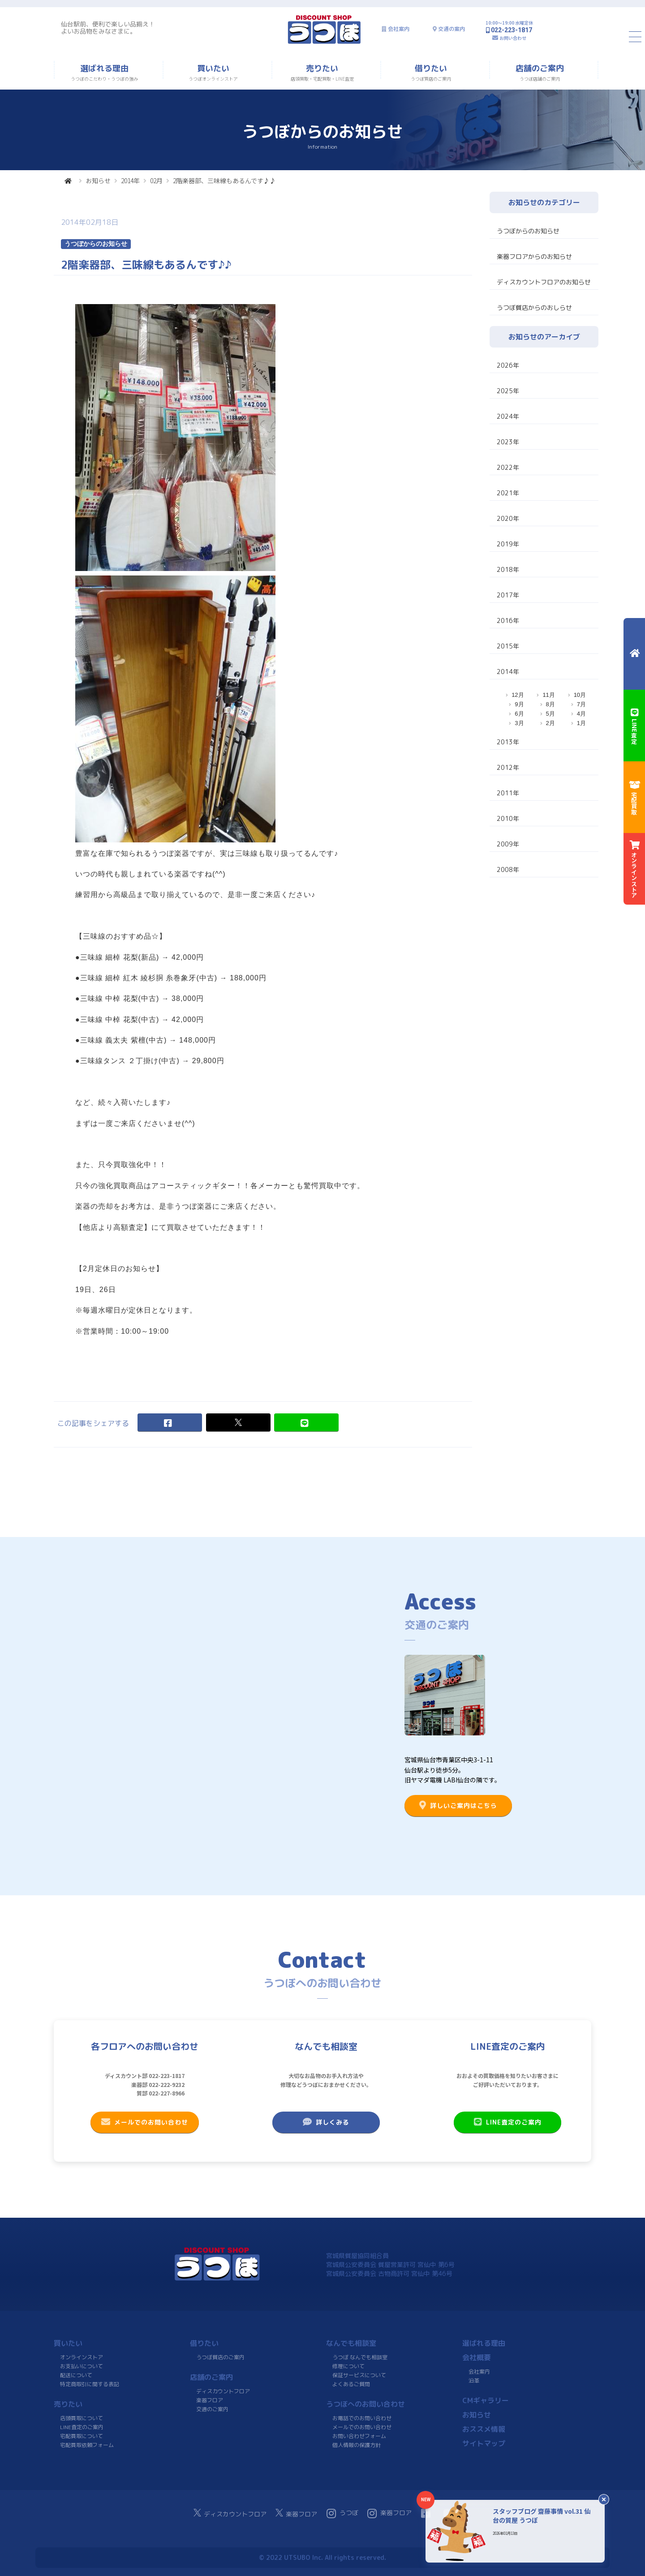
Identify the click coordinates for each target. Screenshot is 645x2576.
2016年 (508, 620)
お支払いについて (81, 2366)
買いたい (68, 2343)
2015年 (508, 646)
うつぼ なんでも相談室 (359, 2357)
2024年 (508, 416)
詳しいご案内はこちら (458, 1805)
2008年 (508, 869)
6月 (519, 713)
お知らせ (98, 180)
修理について (348, 2366)
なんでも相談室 (351, 2343)
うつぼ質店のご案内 (220, 2357)
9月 (519, 704)
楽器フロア (209, 2400)
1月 (581, 723)
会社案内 (398, 29)
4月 (581, 713)
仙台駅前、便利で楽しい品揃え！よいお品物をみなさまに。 (108, 27)
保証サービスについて (359, 2375)
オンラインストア (81, 2357)
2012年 (508, 767)
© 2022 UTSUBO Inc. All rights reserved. (322, 2557)
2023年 (508, 442)
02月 (156, 180)
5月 (550, 713)
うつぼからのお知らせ (528, 231)
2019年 (508, 544)
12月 (518, 694)
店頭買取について (81, 2418)
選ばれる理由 (483, 2343)
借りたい (204, 2343)
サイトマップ (483, 2443)
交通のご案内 (212, 2409)
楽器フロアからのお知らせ (534, 256)
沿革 (474, 2380)
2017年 (508, 595)
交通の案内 (451, 29)
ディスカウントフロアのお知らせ (544, 282)
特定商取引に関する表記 (89, 2384)
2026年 (508, 365)
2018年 (508, 569)
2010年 (508, 818)
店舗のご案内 (211, 2377)
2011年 (508, 793)
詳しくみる (326, 2121)
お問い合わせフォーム (359, 2436)
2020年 (508, 518)
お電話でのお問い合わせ (361, 2418)
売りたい (68, 2404)
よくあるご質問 (351, 2384)
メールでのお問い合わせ (144, 2121)
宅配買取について (81, 2436)
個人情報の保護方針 (356, 2445)
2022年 (508, 467)
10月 (580, 694)
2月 (550, 723)
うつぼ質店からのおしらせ (534, 307)
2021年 (508, 493)
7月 (581, 704)
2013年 (508, 742)
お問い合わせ (512, 38)
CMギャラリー (485, 2400)
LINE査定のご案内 (508, 2121)
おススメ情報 (483, 2429)
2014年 (130, 180)
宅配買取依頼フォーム (87, 2445)
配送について (76, 2375)
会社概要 (476, 2357)
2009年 (508, 844)
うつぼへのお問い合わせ (365, 2404)
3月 (519, 723)
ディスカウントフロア (223, 2391)
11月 (548, 694)
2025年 (508, 390)
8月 (550, 704)
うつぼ (342, 2513)
